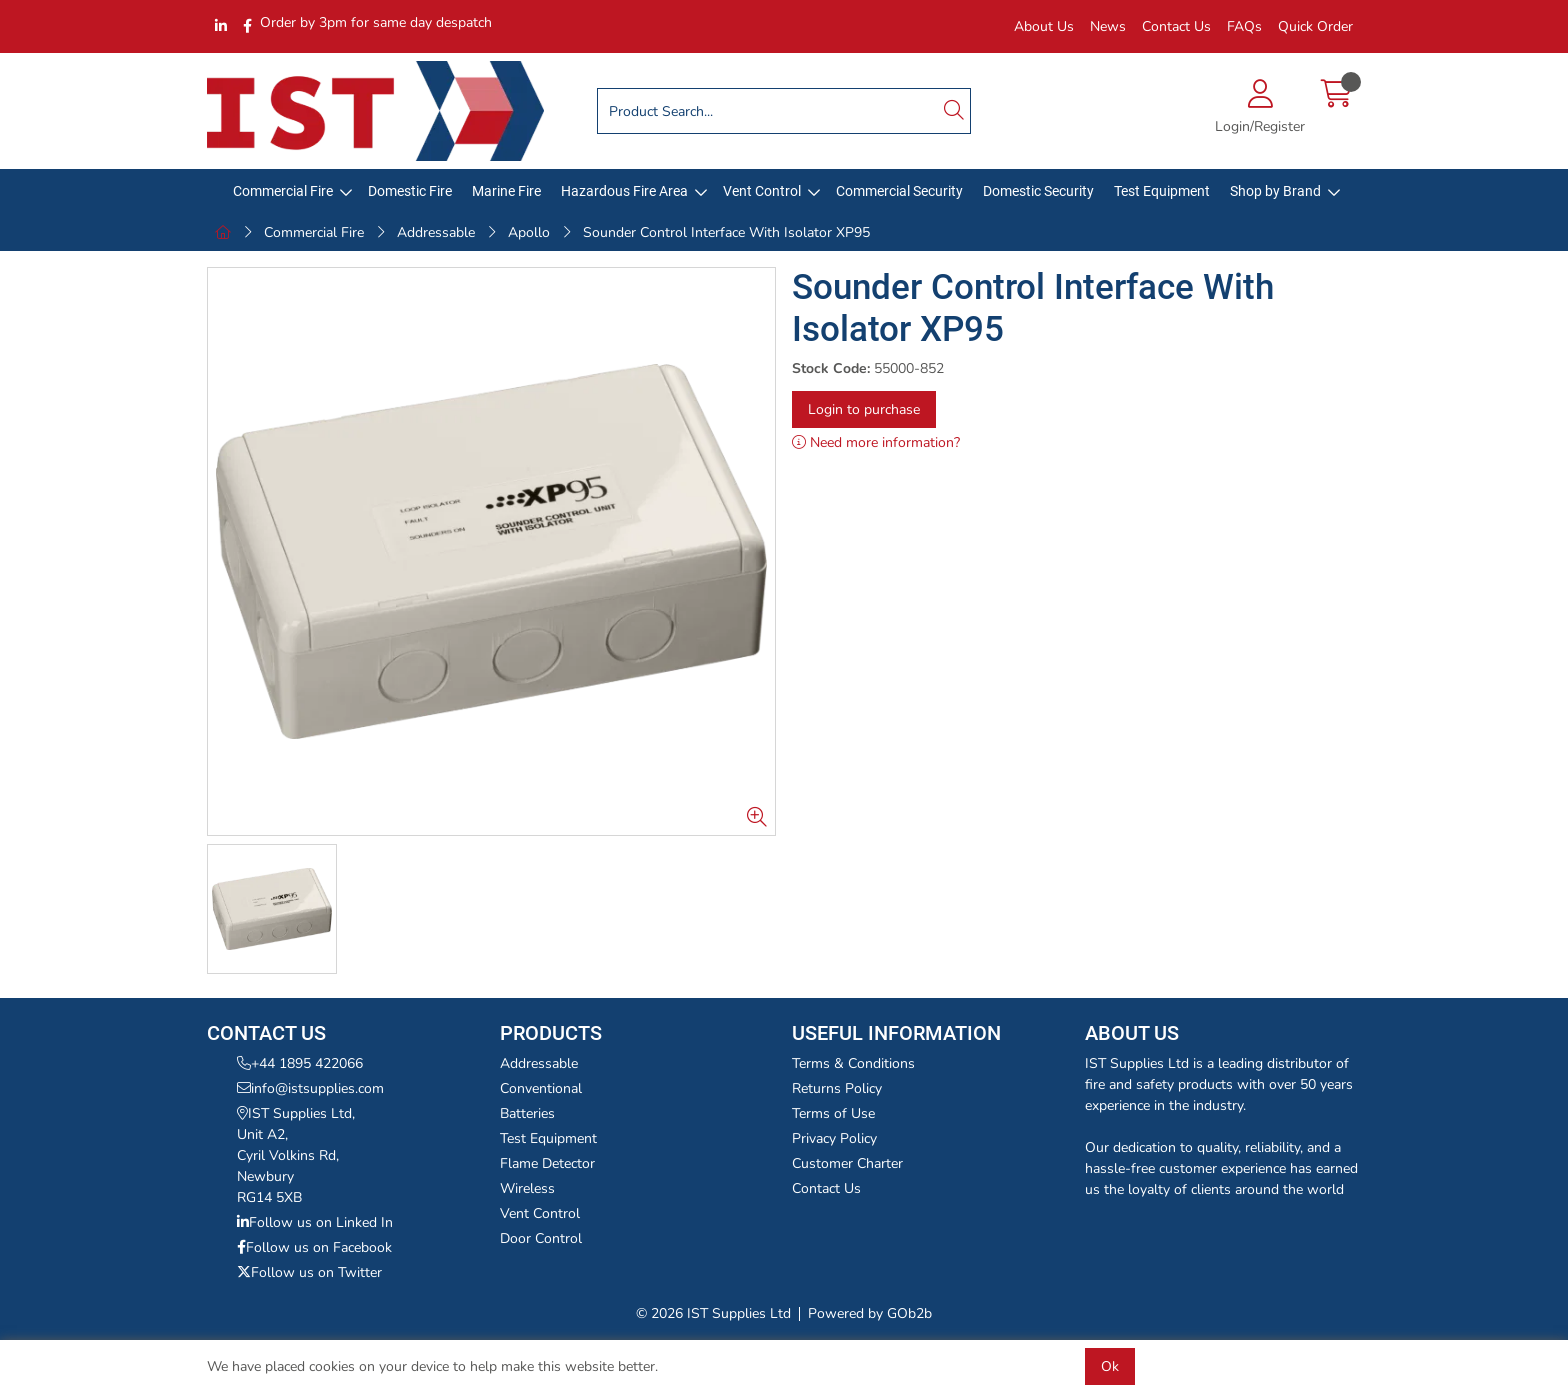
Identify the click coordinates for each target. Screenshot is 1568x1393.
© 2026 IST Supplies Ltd (713, 1313)
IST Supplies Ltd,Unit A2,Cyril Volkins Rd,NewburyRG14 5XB (296, 1155)
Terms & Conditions (853, 1063)
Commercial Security (899, 191)
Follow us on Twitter (309, 1272)
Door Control (541, 1238)
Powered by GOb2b (870, 1313)
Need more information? (876, 442)
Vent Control (762, 191)
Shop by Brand (1275, 191)
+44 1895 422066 (300, 1063)
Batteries (527, 1113)
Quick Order (1315, 26)
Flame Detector (547, 1163)
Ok (1110, 1366)
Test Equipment (1162, 191)
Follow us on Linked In (315, 1222)
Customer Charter (847, 1163)
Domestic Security (1038, 191)
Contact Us (1176, 26)
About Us (1044, 26)
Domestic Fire (410, 191)
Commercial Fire (283, 191)
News (1108, 26)
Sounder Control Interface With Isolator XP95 (726, 232)
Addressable (436, 232)
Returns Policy (837, 1088)
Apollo (529, 232)
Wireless (527, 1188)
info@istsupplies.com (310, 1088)
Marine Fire (506, 191)
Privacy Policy (834, 1138)
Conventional (541, 1088)
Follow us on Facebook (314, 1247)
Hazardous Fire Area (624, 191)
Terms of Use (833, 1113)
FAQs (1244, 26)
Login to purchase (864, 409)
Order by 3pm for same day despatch (376, 22)
